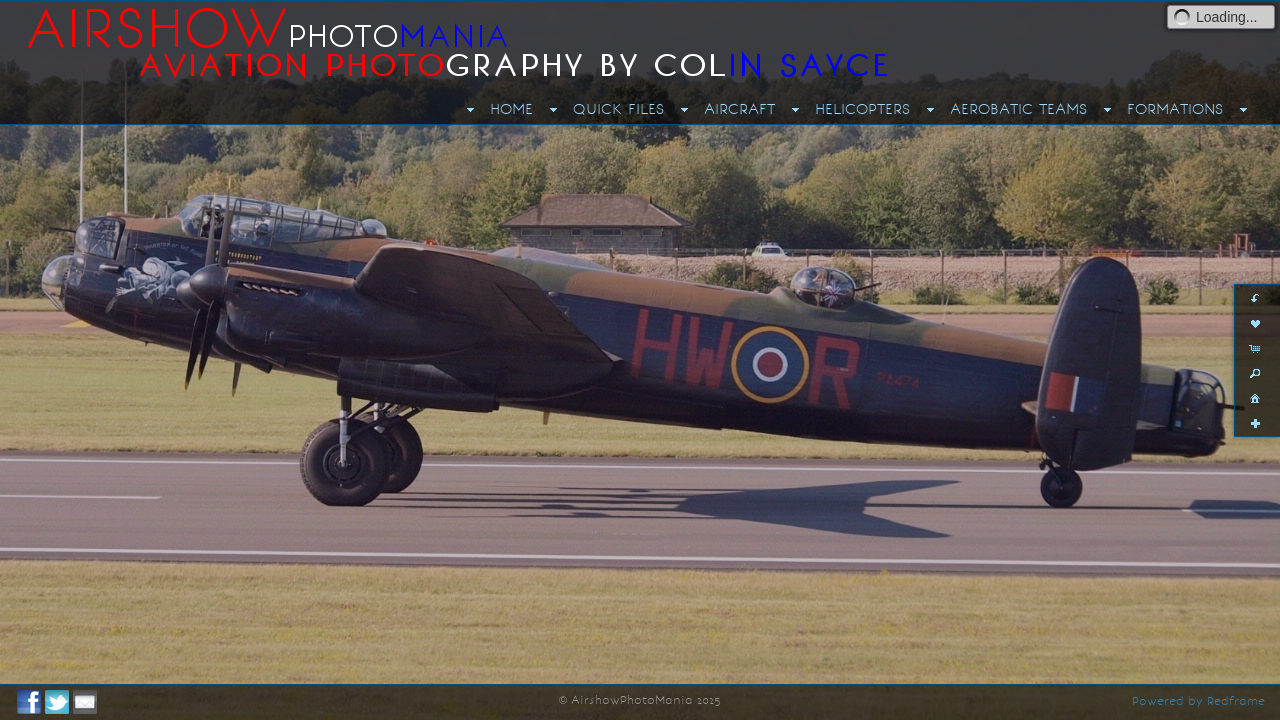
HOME (511, 109)
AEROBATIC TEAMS (1018, 109)
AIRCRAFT (739, 109)
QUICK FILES (618, 109)
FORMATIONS (1175, 109)
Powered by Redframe (1198, 701)
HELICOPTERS (862, 109)
